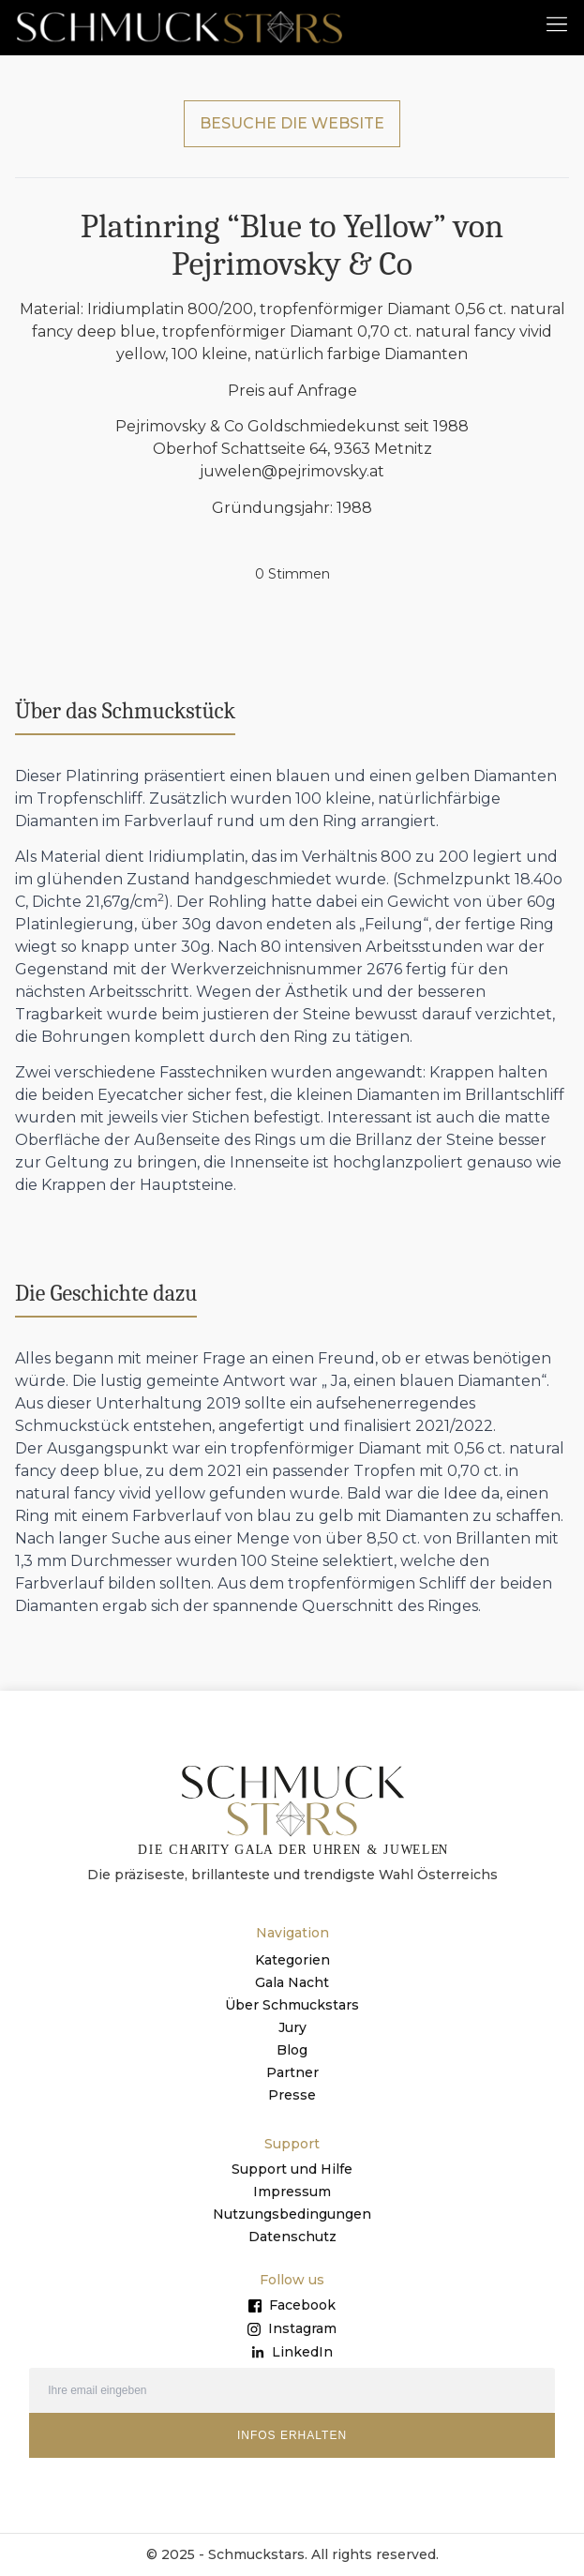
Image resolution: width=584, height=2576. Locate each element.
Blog (292, 2049)
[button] (557, 23)
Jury (292, 2027)
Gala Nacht (292, 1982)
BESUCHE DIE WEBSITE (292, 123)
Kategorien (292, 1959)
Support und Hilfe (292, 2169)
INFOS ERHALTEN (292, 2435)
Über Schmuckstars (292, 2004)
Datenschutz (292, 2236)
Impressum (292, 2191)
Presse (292, 2094)
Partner (292, 2072)
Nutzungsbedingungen (292, 2214)
